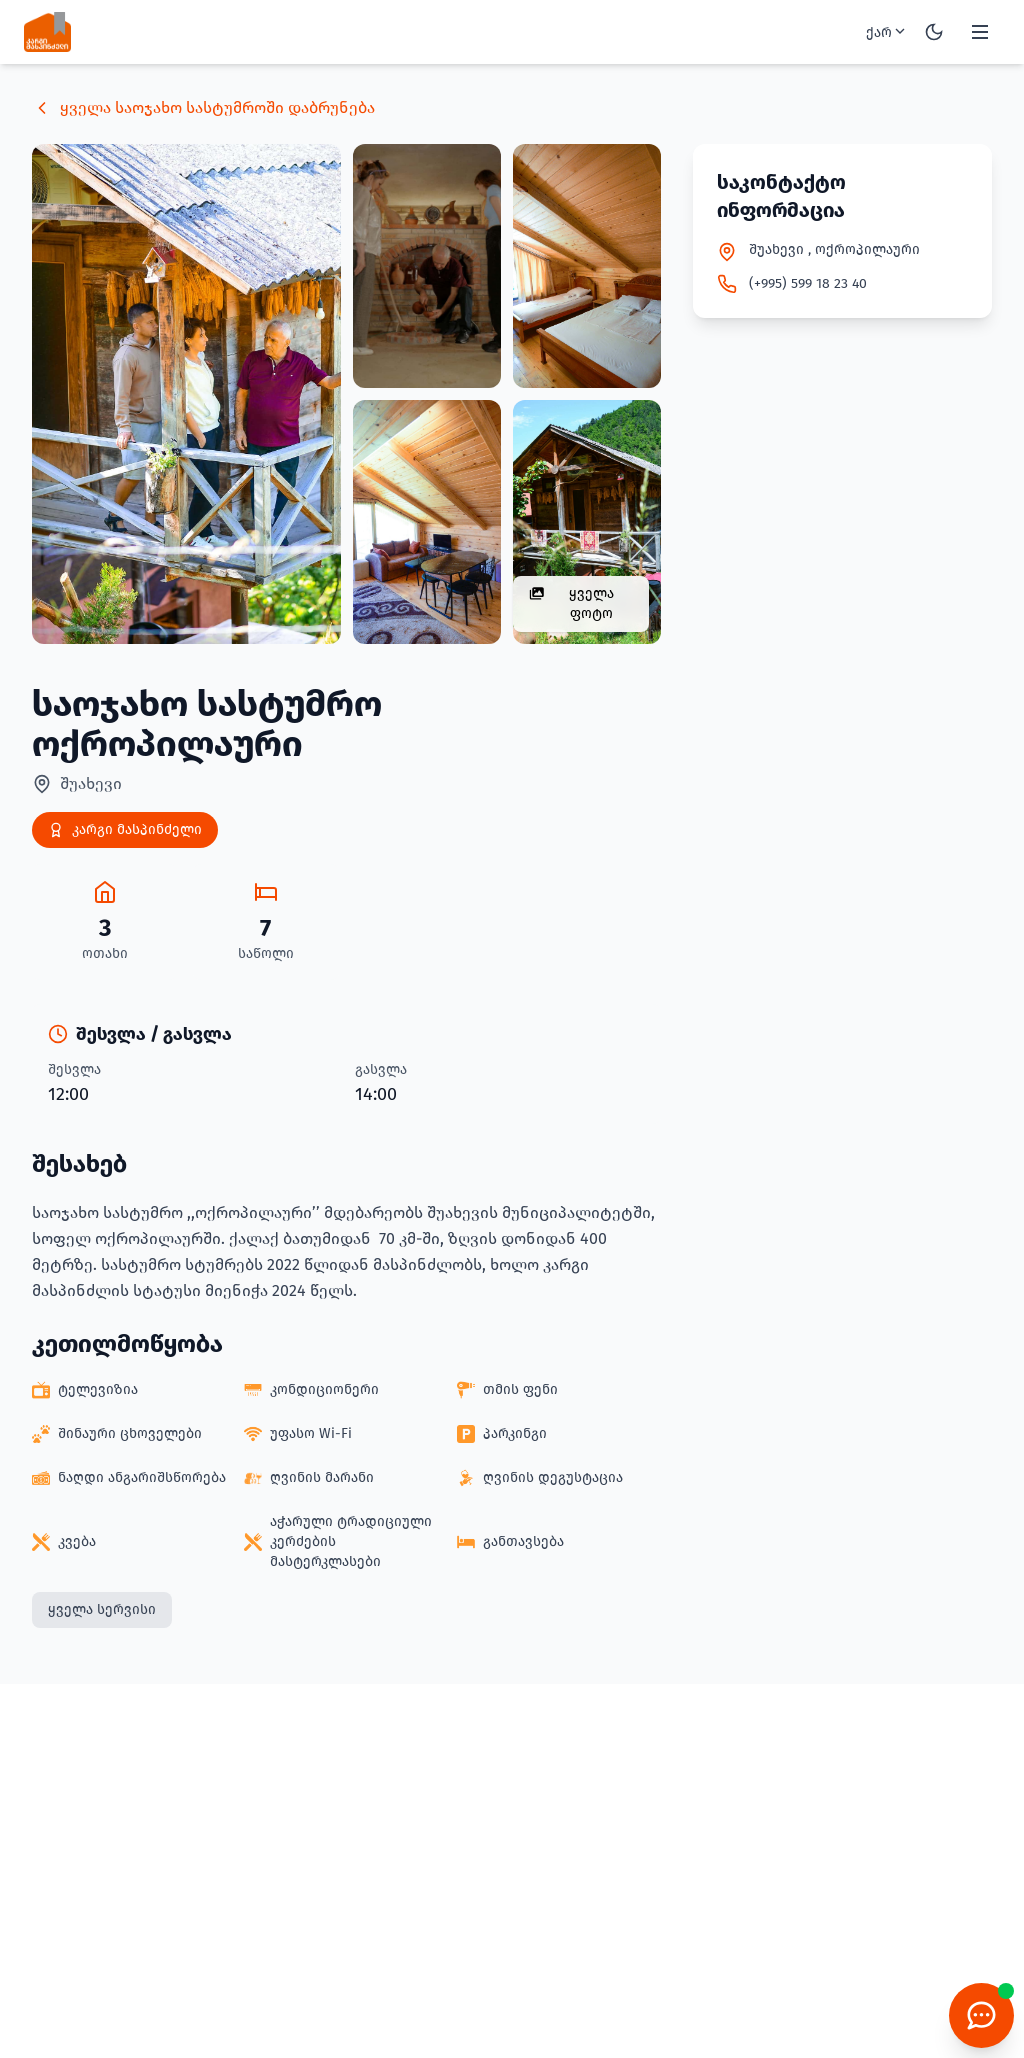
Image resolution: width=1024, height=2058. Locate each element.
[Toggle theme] (934, 32)
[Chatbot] (981, 2015)
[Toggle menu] (980, 32)
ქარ (887, 32)
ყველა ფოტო (571, 603)
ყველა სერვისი (102, 1609)
